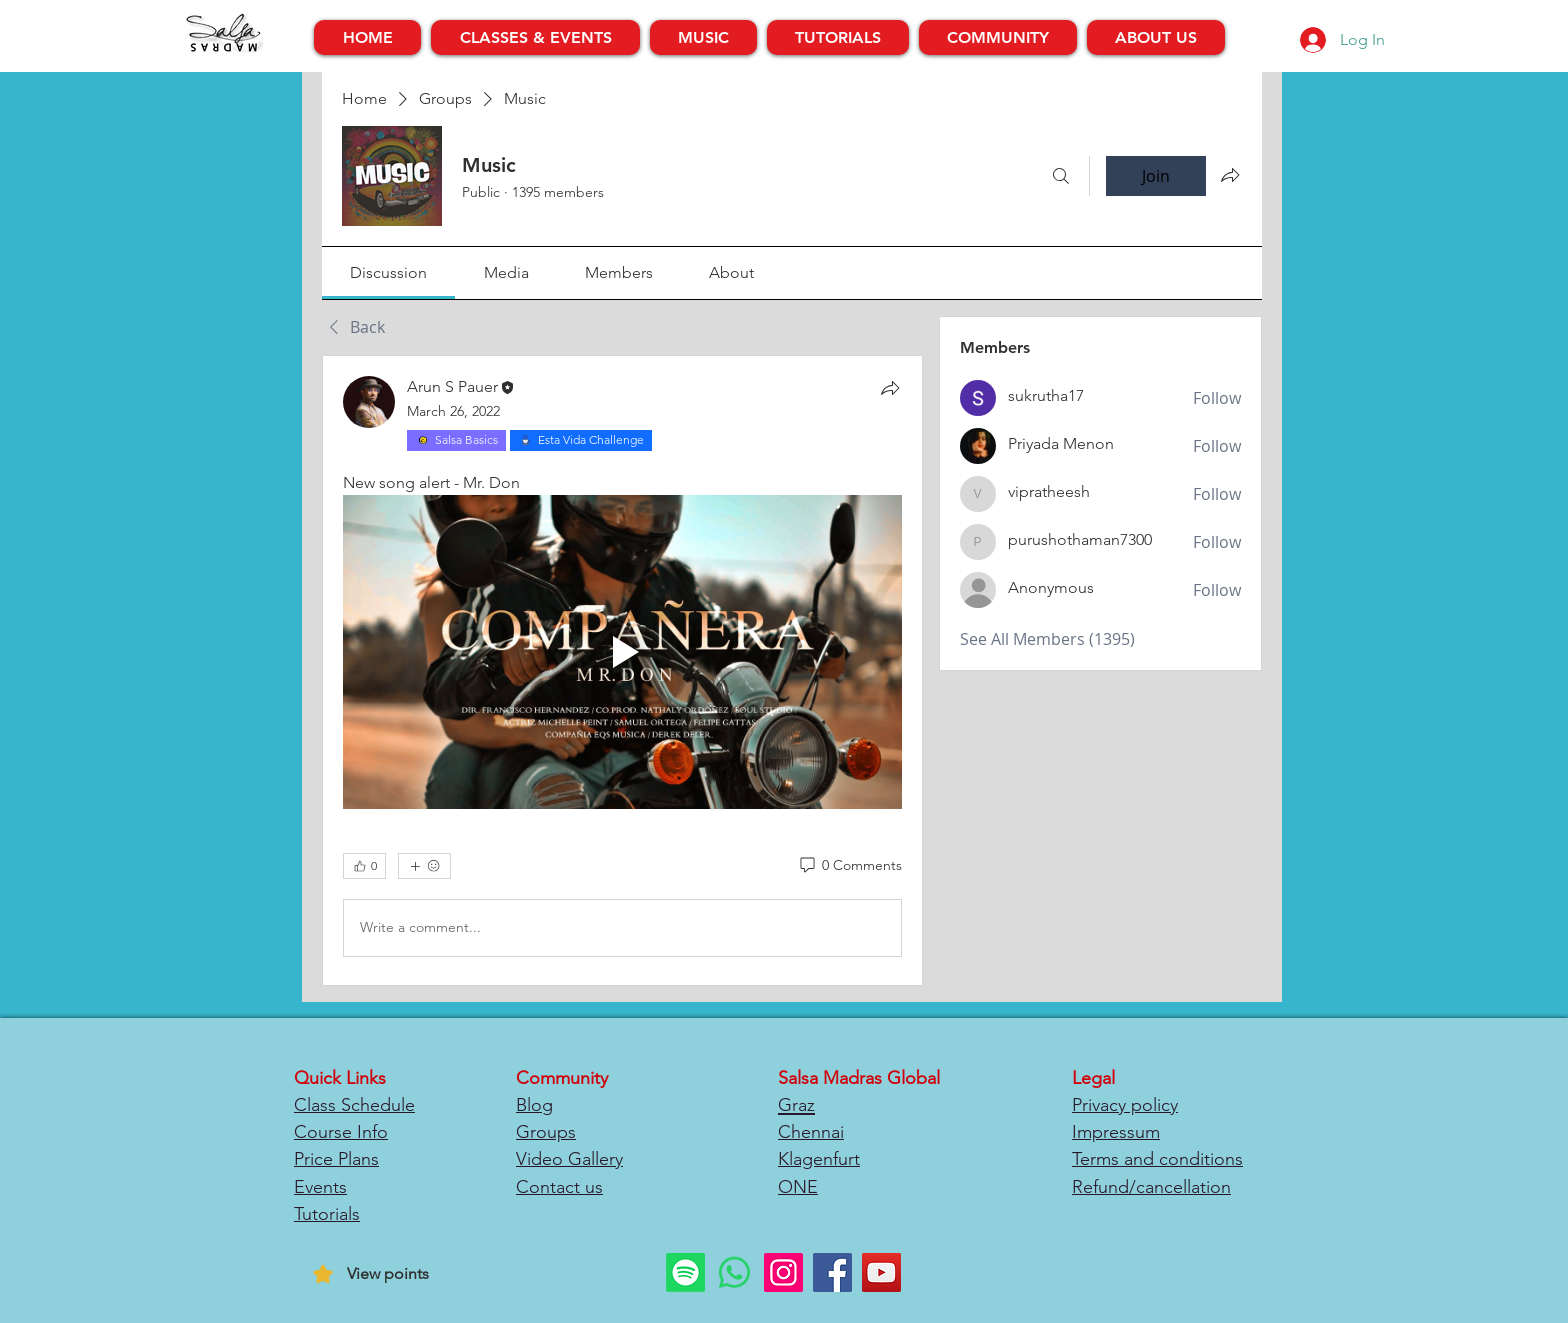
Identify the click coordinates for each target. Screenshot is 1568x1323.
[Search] (1061, 176)
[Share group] (1230, 175)
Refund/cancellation (1151, 1187)
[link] (388, 272)
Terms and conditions (1157, 1159)
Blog (534, 1105)
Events (320, 1187)
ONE (798, 1187)
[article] (622, 670)
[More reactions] (424, 866)
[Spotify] (685, 1272)
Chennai (811, 1132)
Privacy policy (1125, 1105)
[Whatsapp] (734, 1272)
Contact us (559, 1187)
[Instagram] (783, 1272)
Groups (546, 1132)
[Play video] (622, 652)
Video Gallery (569, 1159)
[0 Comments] (849, 866)
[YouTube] (881, 1272)
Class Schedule (354, 1105)
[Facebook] (832, 1272)
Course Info (341, 1132)
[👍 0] (364, 866)
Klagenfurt (819, 1159)
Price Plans (336, 1159)
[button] (535, 37)
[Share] (890, 388)
